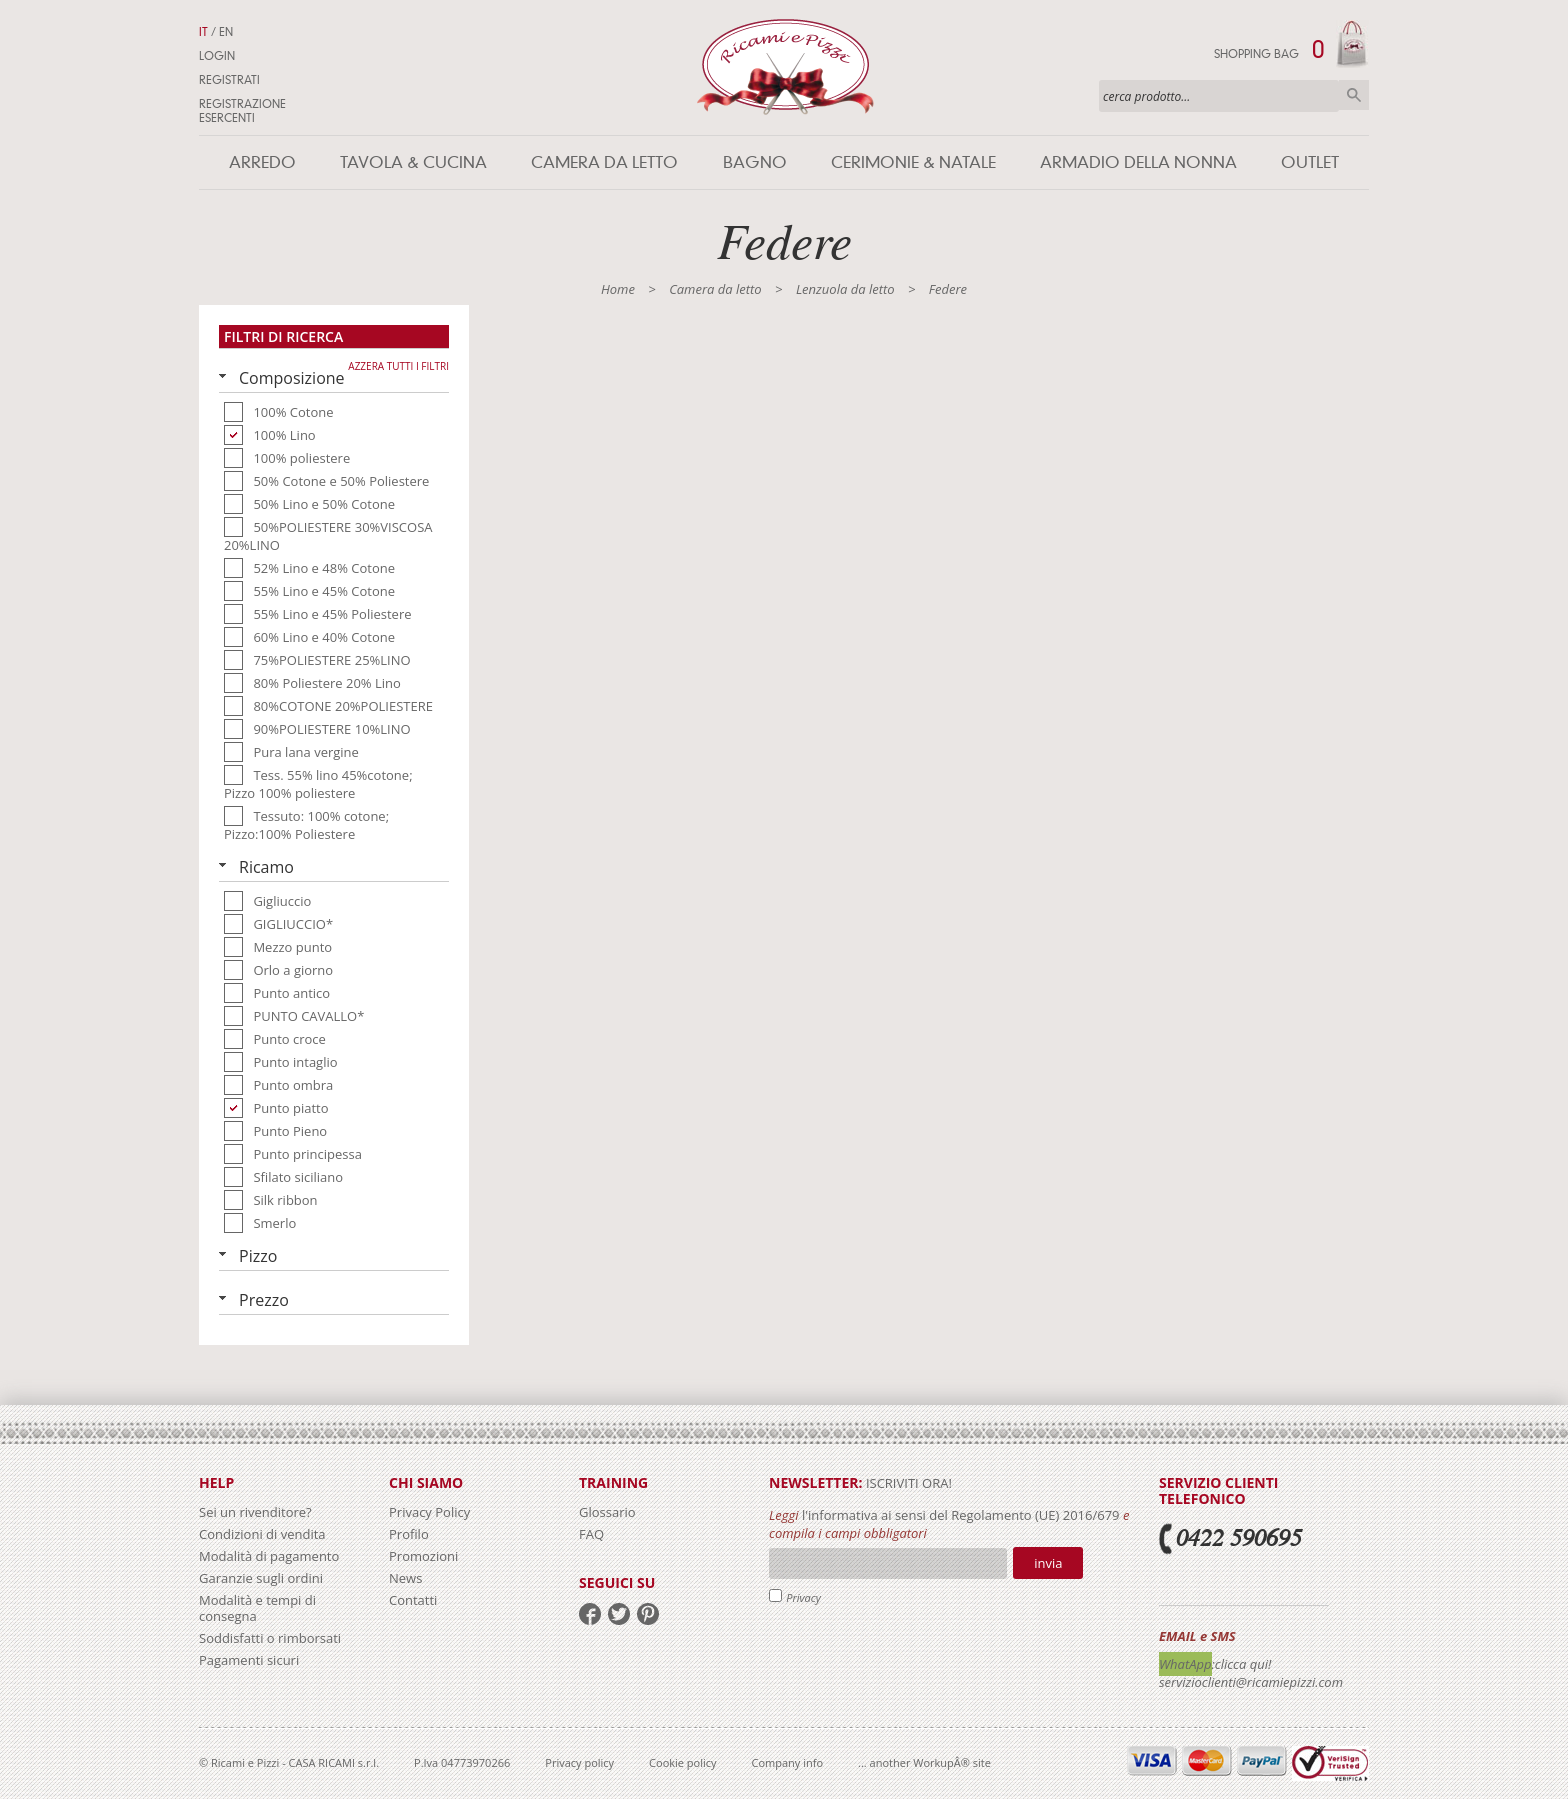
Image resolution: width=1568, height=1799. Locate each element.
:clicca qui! (1242, 1664)
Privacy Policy (429, 1512)
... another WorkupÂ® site (924, 1762)
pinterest (648, 1614)
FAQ (591, 1534)
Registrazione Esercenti (242, 111)
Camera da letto (604, 162)
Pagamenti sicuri (249, 1660)
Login (217, 56)
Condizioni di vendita (262, 1534)
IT (203, 32)
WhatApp (1185, 1664)
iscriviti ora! (907, 1483)
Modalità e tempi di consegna (257, 1608)
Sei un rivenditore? (255, 1512)
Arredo (262, 162)
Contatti (413, 1600)
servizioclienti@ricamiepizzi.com (1251, 1682)
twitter (619, 1614)
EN (226, 32)
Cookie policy (682, 1762)
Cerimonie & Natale (913, 162)
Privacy (803, 1597)
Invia (1048, 1563)
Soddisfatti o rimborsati (270, 1638)
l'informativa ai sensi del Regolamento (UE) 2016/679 (961, 1515)
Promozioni (423, 1556)
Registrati (229, 80)
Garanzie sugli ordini (261, 1578)
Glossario (607, 1512)
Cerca (1354, 95)
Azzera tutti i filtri (398, 366)
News (405, 1578)
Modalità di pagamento (269, 1556)
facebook (590, 1614)
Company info (788, 1762)
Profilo (409, 1534)
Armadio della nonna (1138, 162)
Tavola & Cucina (413, 162)
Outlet (1310, 162)
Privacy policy (579, 1762)
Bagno (755, 162)
